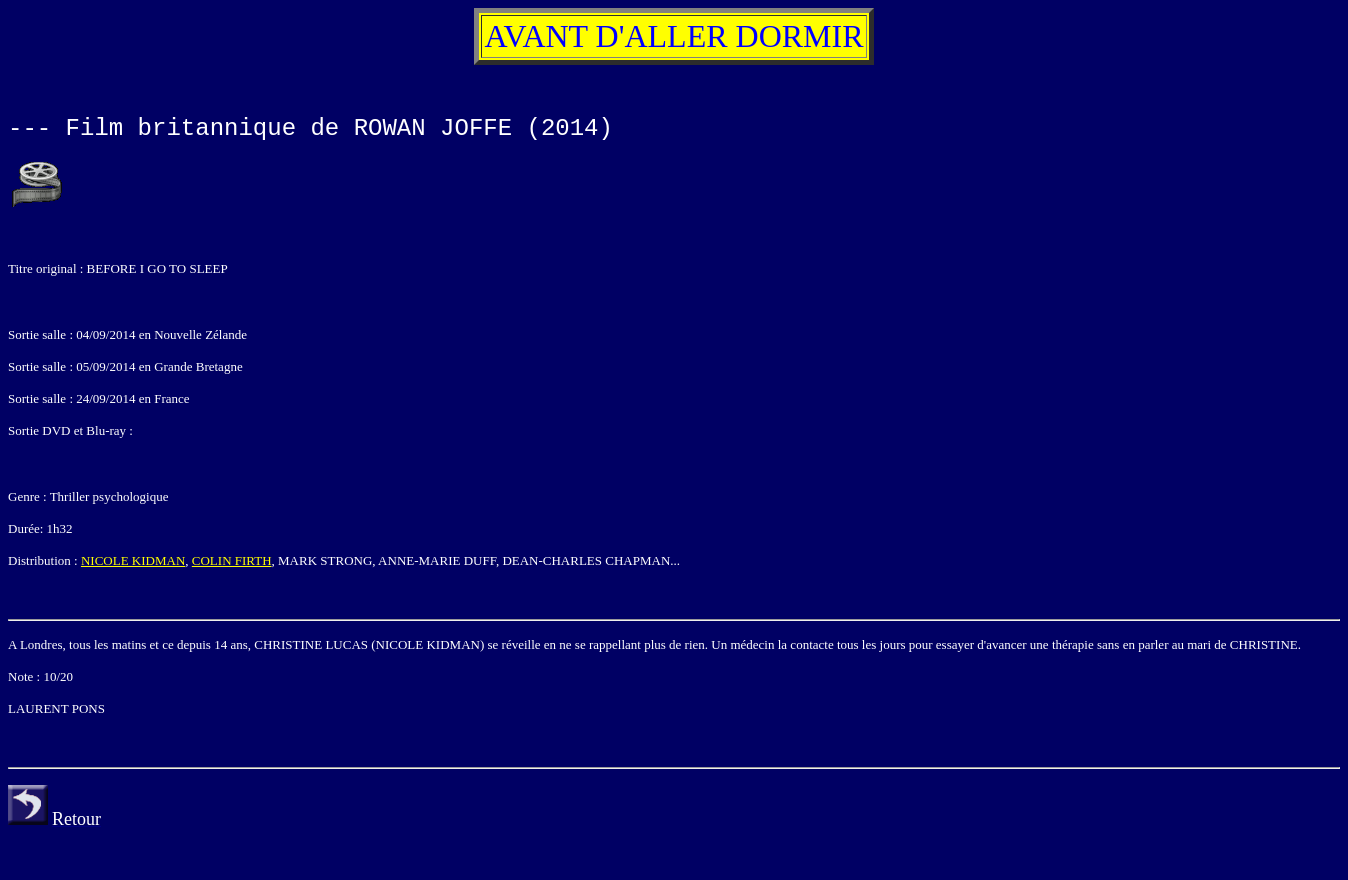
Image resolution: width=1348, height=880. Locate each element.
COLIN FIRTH (232, 560)
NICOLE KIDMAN (133, 560)
